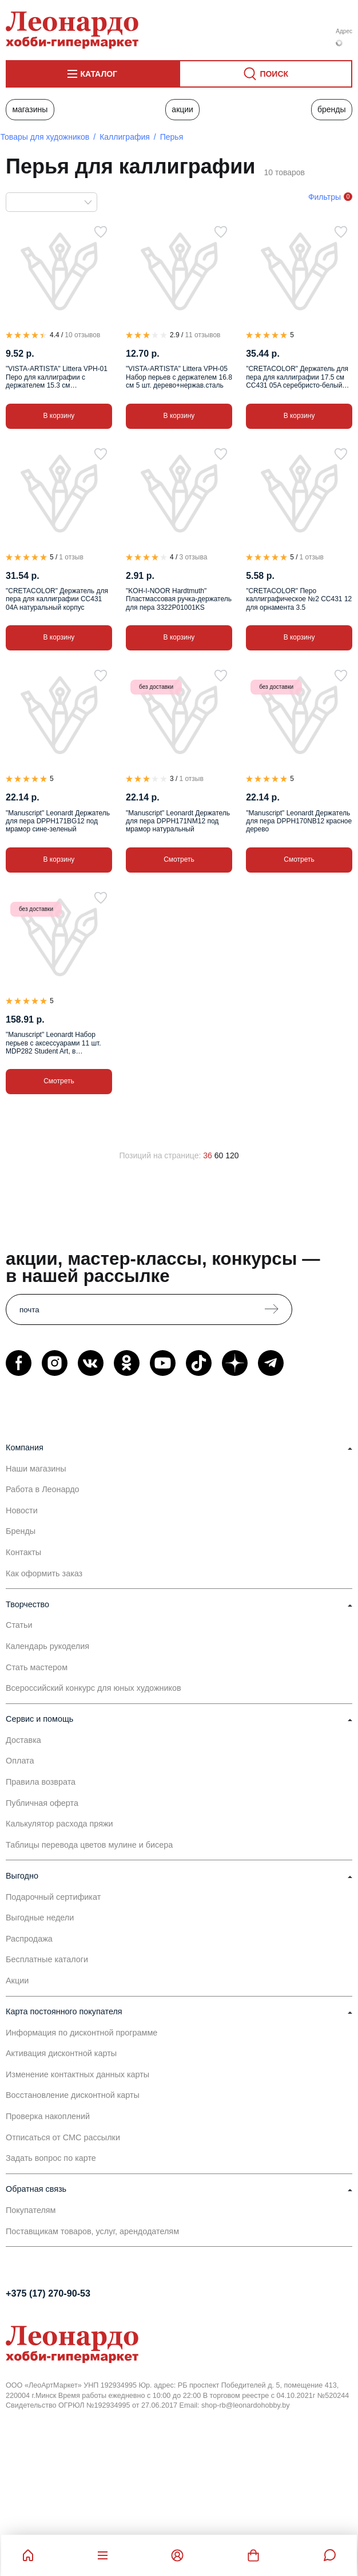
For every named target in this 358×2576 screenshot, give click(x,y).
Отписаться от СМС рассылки (63, 2137)
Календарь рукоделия (47, 1646)
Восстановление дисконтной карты (73, 2095)
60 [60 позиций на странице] (219, 1155)
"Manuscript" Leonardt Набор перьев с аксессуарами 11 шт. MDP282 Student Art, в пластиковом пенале (53, 1043)
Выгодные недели (40, 1917)
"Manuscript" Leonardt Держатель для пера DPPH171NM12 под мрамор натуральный (178, 821)
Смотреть (179, 859)
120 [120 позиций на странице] (231, 1155)
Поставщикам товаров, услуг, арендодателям (92, 2231)
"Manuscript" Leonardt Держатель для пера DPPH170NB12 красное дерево (299, 821)
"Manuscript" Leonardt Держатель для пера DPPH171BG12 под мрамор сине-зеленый (58, 821)
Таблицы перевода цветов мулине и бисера (89, 1844)
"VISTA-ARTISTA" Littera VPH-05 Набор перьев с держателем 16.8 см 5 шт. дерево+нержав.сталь (179, 377)
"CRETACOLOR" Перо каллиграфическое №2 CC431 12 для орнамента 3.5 (299, 599)
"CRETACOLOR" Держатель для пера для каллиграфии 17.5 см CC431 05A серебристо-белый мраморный (297, 377)
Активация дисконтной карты (61, 2053)
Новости (22, 1510)
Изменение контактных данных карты (77, 2074)
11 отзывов (202, 335)
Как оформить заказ (44, 1573)
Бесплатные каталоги (47, 1959)
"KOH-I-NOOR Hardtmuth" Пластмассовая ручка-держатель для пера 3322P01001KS (179, 599)
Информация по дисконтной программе (81, 2032)
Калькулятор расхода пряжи (59, 1823)
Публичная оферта (42, 1803)
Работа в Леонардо (42, 1489)
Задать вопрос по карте (51, 2158)
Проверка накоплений (48, 2116)
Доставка (23, 1740)
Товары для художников (45, 136)
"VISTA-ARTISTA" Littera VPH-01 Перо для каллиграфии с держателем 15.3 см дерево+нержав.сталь (57, 377)
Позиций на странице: (160, 1155)
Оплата (20, 1760)
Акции (182, 109)
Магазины (29, 109)
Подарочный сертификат (53, 1897)
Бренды (331, 109)
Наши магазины (36, 1468)
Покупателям (31, 2210)
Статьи (19, 1625)
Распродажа (29, 1938)
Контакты (23, 1552)
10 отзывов (82, 335)
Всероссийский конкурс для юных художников (93, 1688)
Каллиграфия (125, 136)
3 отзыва (193, 557)
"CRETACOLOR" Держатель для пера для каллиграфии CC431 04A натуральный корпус (57, 599)
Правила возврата (40, 1781)
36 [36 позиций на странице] (207, 1155)
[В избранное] (101, 232)
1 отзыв (71, 557)
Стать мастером (36, 1667)
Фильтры (324, 197)
